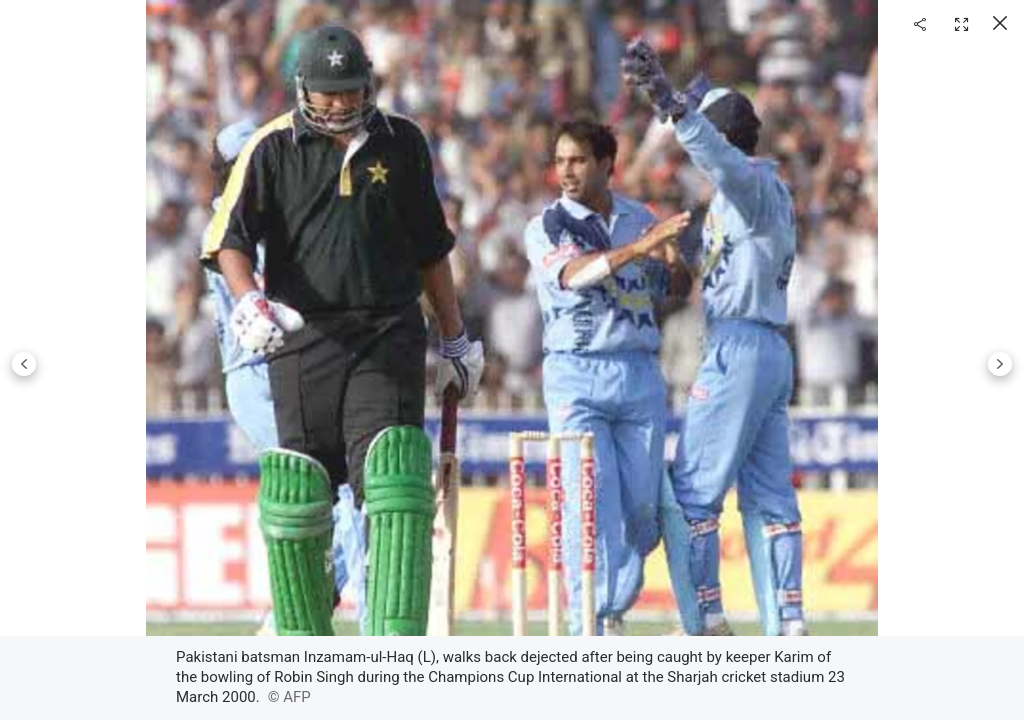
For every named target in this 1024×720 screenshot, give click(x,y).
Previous (24, 364)
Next (1000, 364)
